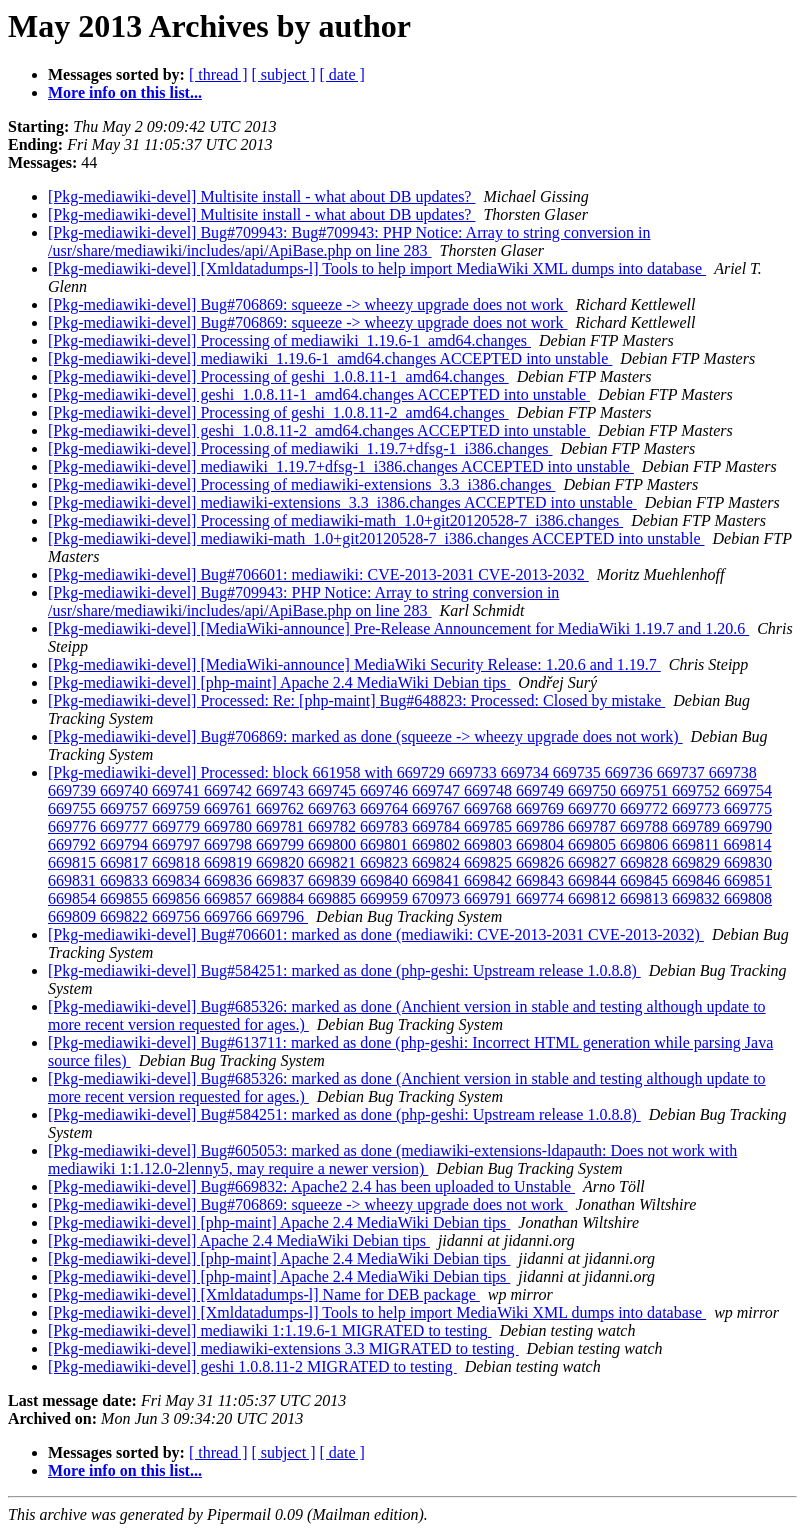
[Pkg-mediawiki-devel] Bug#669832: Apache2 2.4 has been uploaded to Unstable (311, 1186)
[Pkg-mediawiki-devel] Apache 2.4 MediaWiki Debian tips (239, 1240)
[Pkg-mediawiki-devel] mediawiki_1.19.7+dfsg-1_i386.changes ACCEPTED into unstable (341, 466)
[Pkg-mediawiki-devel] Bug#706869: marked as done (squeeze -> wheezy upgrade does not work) (365, 736)
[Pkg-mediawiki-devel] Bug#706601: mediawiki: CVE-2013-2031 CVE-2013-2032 (318, 574)
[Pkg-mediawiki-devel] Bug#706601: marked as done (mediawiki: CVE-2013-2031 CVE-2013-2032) (376, 934)
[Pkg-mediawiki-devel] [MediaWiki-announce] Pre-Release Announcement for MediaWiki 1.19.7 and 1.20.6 (398, 628)
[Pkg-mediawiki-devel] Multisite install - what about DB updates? (261, 196)
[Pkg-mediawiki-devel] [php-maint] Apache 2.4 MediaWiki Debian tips (279, 682)
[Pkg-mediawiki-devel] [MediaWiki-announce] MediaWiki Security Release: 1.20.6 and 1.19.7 (354, 664)
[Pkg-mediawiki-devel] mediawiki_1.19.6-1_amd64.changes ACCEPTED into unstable (330, 358)
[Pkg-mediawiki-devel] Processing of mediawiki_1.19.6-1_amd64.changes (289, 340)
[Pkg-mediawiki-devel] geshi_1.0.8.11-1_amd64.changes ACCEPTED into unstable (319, 394)
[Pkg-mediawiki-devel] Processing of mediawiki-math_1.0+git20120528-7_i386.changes (335, 520)
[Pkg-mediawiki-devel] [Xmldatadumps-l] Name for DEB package (264, 1294)
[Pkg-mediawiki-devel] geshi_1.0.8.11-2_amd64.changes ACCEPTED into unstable (319, 430)
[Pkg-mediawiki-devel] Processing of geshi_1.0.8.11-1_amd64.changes (278, 376)
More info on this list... (125, 92)
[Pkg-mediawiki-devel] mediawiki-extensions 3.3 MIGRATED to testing (283, 1348)
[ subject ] (284, 74)
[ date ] (342, 74)
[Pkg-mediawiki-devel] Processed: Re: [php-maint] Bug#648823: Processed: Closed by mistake (356, 700)
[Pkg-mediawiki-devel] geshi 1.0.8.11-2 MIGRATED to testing (252, 1366)
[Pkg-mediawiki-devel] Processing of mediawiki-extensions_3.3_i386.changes (301, 484)
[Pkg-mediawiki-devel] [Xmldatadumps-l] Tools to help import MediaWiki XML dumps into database (377, 268)
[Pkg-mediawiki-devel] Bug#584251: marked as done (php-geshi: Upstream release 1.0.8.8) (344, 970)
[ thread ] (218, 74)
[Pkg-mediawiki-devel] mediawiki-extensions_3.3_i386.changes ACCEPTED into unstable (342, 502)
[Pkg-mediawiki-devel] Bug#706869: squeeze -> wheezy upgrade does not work (308, 304)
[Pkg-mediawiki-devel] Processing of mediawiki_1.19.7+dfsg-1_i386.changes (300, 448)
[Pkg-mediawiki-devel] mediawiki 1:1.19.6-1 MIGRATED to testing (269, 1330)
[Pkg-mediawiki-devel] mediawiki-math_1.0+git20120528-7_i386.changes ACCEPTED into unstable (376, 538)
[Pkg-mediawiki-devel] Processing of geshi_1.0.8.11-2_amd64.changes (278, 412)
